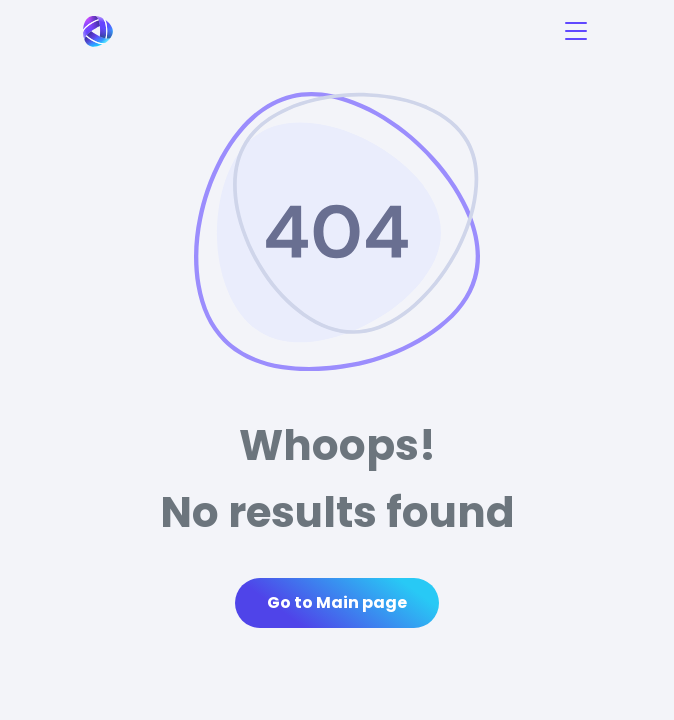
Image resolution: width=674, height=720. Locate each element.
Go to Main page (337, 602)
